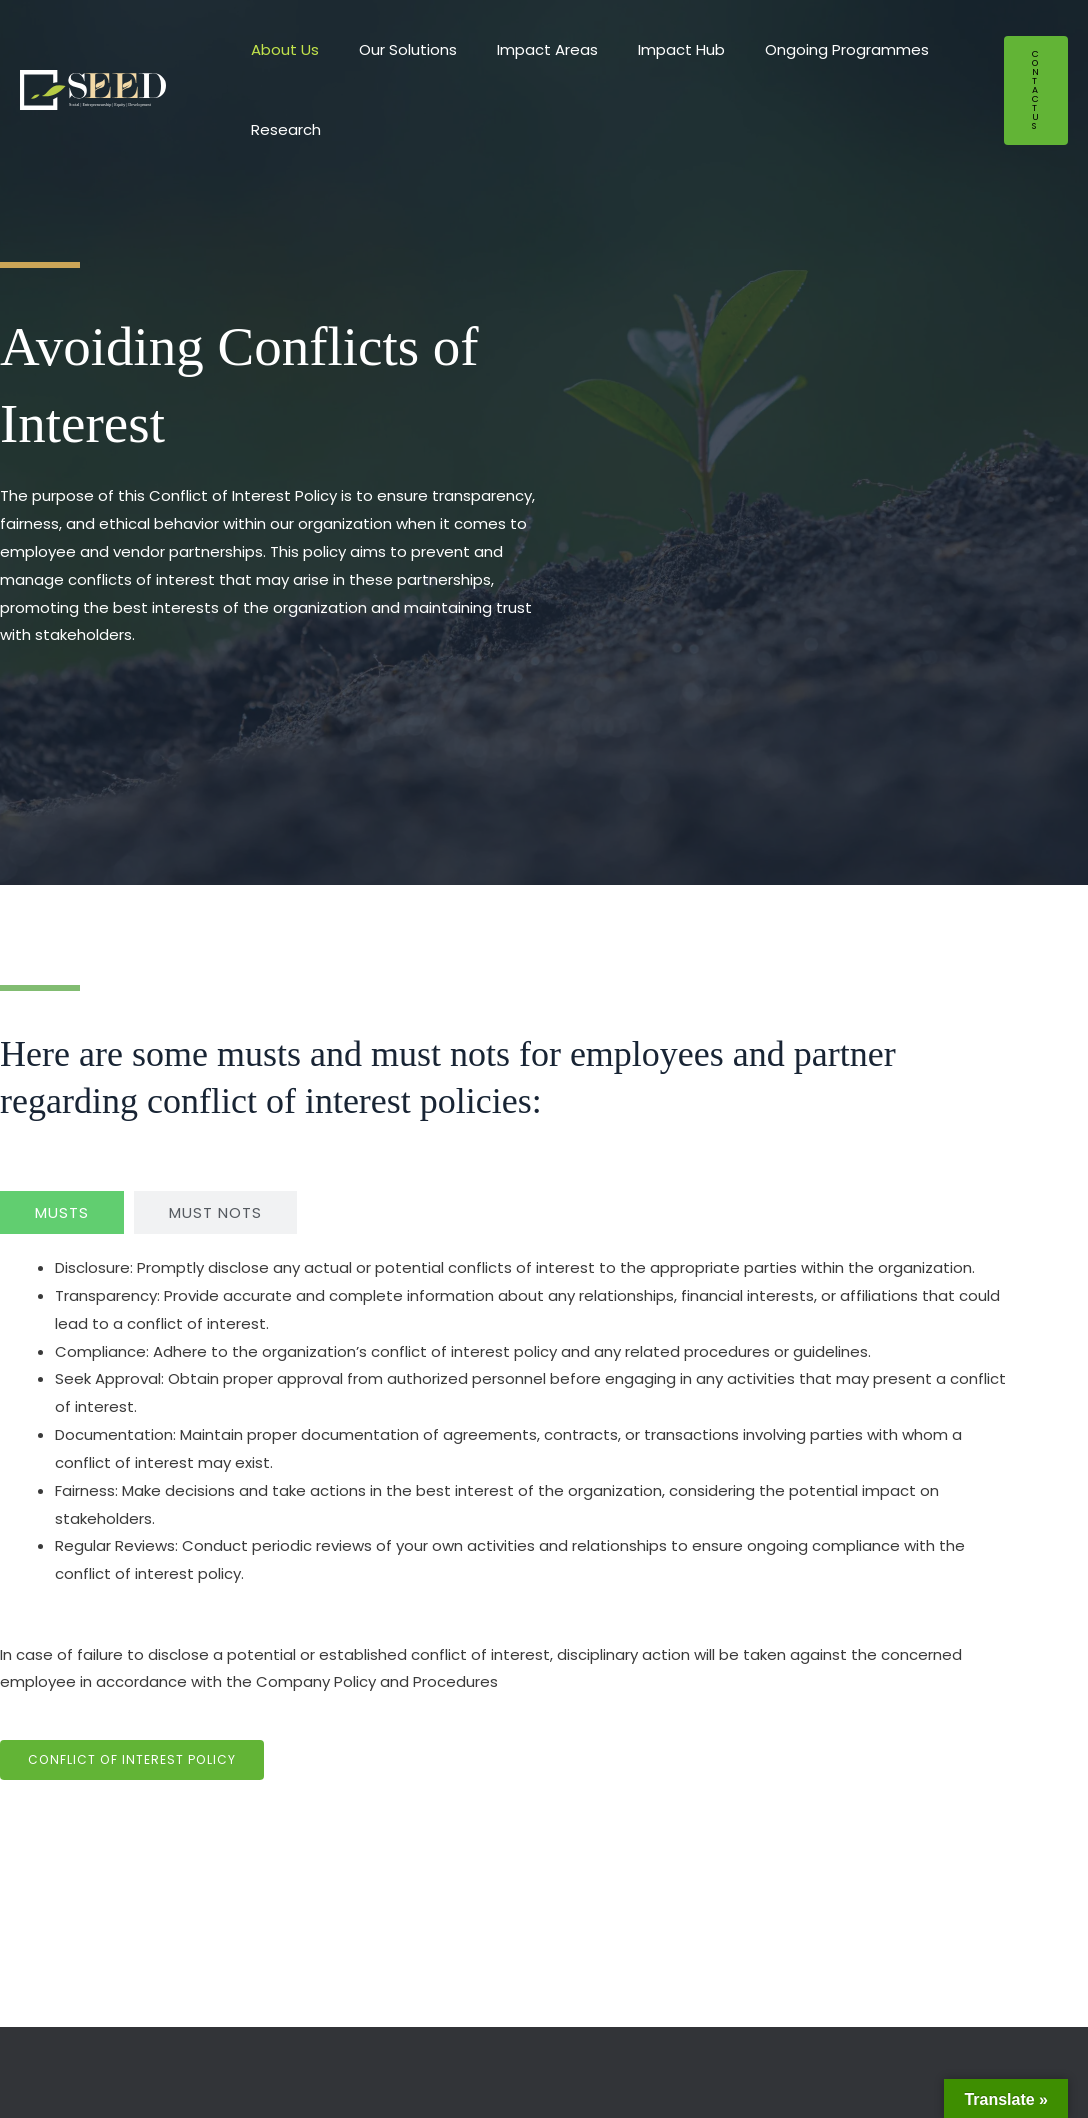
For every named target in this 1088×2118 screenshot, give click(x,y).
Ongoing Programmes (802, 49)
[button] (1036, 90)
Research (281, 129)
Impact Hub (646, 49)
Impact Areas (522, 49)
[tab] (62, 1212)
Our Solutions (393, 49)
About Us (280, 49)
